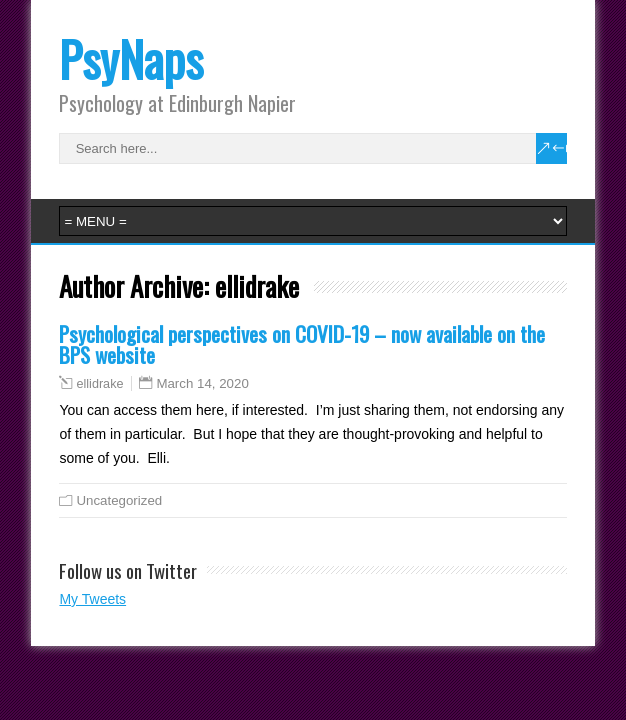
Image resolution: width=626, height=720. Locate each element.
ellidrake (99, 384)
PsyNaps (131, 58)
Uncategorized (119, 500)
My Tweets (92, 599)
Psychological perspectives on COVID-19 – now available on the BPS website (302, 344)
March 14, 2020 (202, 383)
